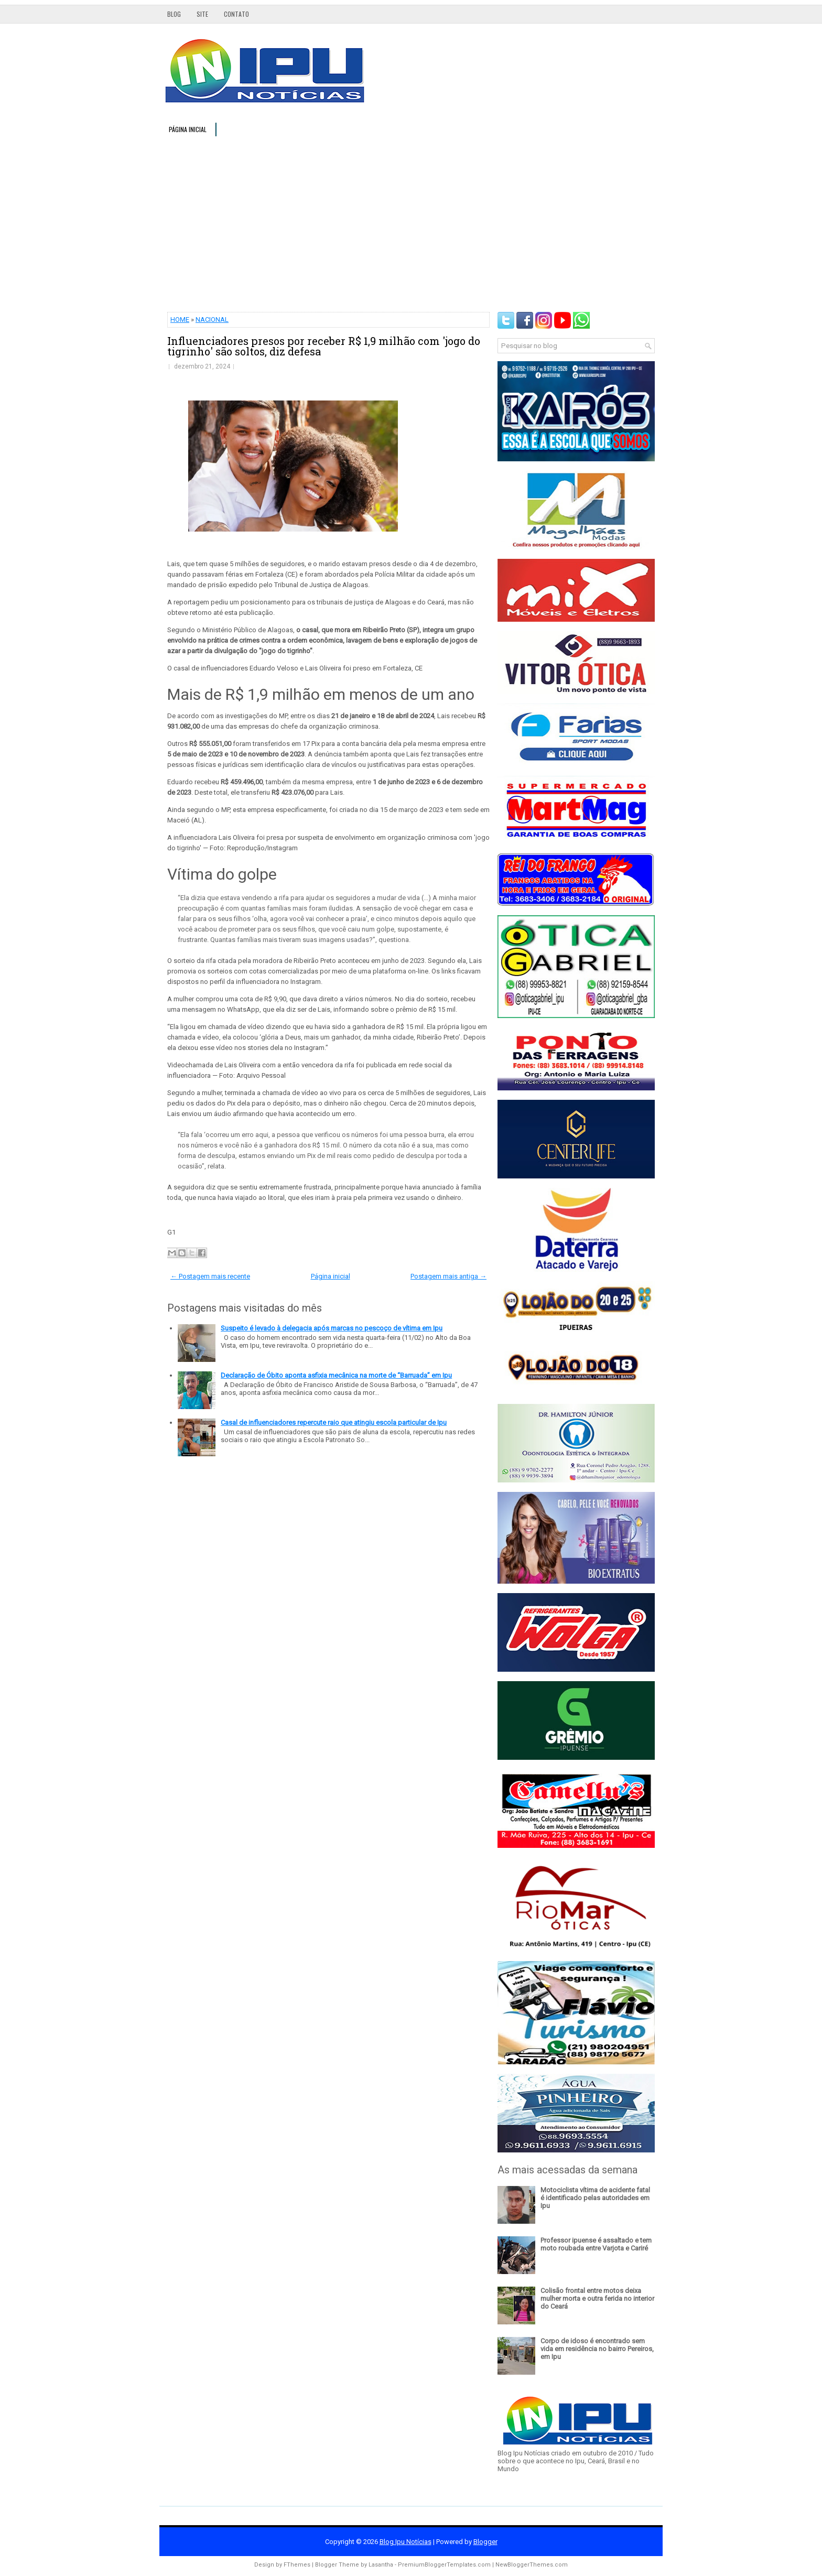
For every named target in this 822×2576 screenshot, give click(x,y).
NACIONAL (212, 319)
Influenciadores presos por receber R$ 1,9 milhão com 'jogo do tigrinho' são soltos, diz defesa (323, 345)
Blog (174, 13)
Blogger (485, 2542)
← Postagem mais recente (210, 1276)
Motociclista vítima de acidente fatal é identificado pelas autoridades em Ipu (595, 2198)
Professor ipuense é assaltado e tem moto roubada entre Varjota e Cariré (596, 2244)
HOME (179, 319)
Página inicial (188, 129)
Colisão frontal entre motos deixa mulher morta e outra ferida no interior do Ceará (597, 2298)
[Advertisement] (411, 222)
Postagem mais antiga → (448, 1276)
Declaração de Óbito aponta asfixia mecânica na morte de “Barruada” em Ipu (336, 1375)
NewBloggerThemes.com (531, 2564)
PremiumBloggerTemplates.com (444, 2564)
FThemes (297, 2564)
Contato (236, 13)
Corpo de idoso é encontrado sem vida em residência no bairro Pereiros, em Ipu (597, 2349)
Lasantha (381, 2564)
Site (202, 13)
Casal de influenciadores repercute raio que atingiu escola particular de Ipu (334, 1422)
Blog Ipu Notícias (405, 2542)
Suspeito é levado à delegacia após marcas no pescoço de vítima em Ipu (331, 1328)
